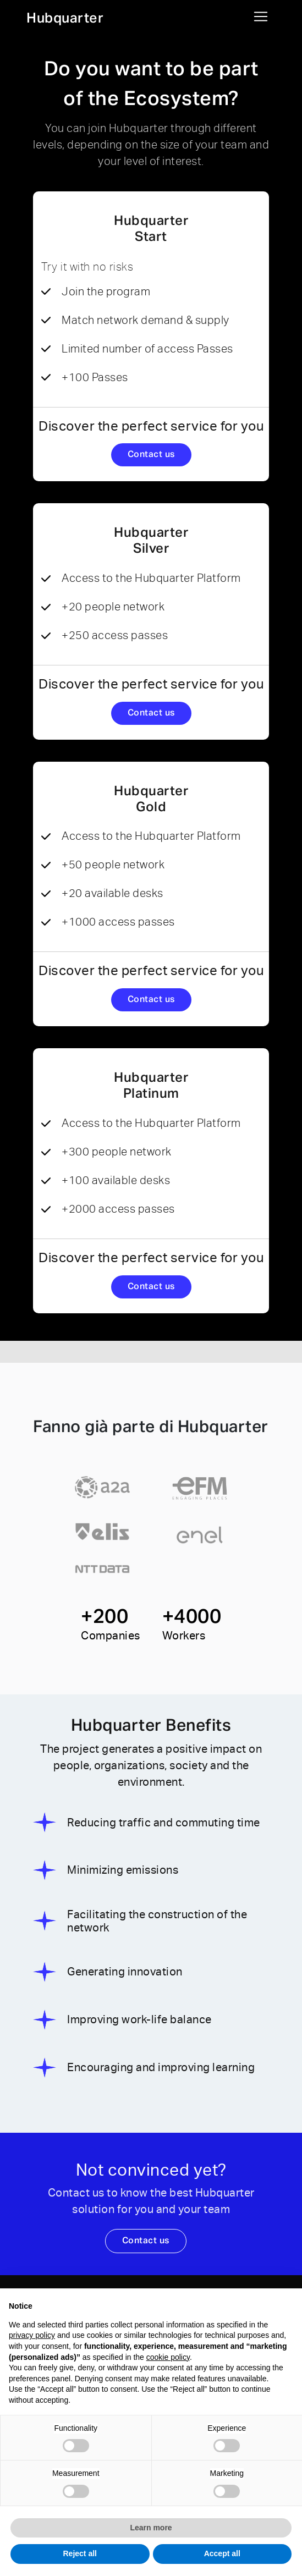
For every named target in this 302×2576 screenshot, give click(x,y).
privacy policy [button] (32, 2335)
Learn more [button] (151, 2527)
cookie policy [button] (168, 2357)
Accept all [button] (222, 2553)
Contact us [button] (151, 454)
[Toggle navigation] (261, 16)
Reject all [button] (80, 2553)
